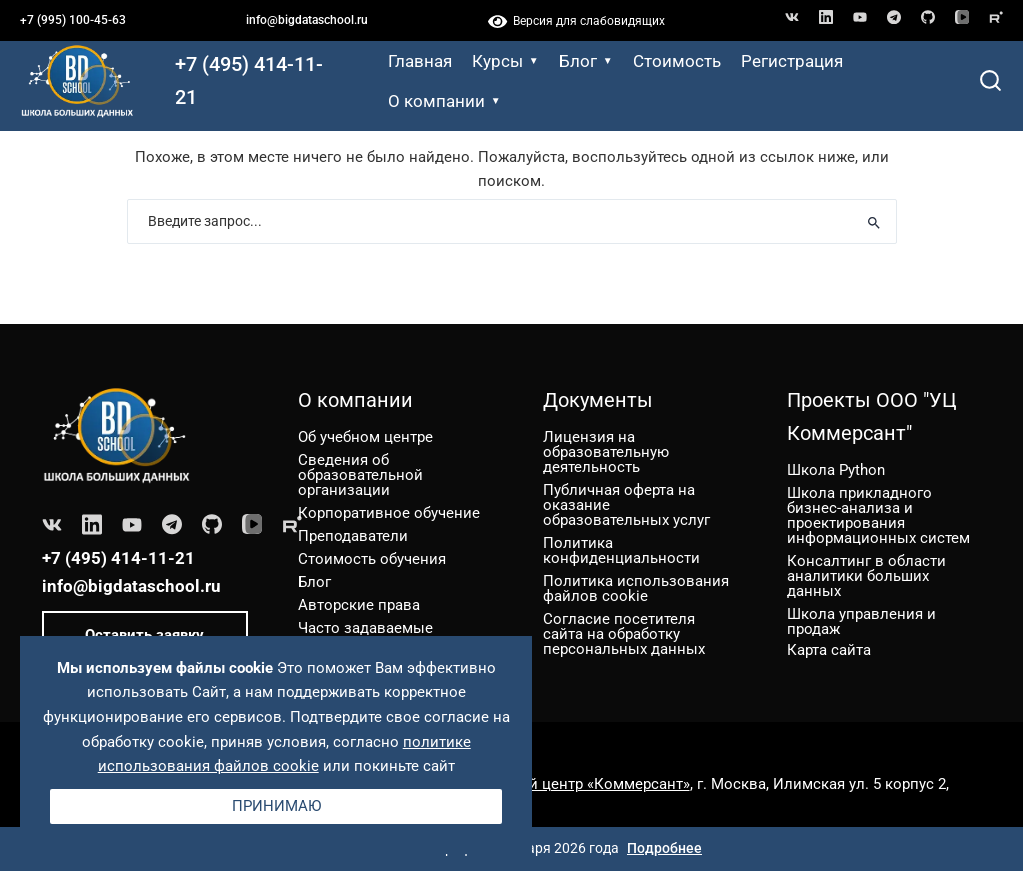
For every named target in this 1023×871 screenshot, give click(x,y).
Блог (586, 61)
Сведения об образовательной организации (360, 475)
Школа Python (836, 470)
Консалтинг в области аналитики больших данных (866, 576)
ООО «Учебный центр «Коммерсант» (562, 784)
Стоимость (677, 61)
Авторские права (359, 605)
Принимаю (276, 806)
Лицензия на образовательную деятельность (606, 452)
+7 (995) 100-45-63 (73, 20)
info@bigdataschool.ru (307, 20)
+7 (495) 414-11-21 (249, 80)
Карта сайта (829, 649)
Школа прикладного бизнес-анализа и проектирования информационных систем (878, 515)
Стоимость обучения (372, 559)
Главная (420, 61)
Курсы (505, 61)
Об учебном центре (365, 437)
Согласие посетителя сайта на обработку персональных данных (624, 634)
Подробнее (664, 848)
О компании (444, 101)
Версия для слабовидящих (576, 21)
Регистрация (792, 61)
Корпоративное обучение (389, 513)
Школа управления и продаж (861, 621)
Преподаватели (353, 536)
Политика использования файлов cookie (636, 588)
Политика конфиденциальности (621, 550)
